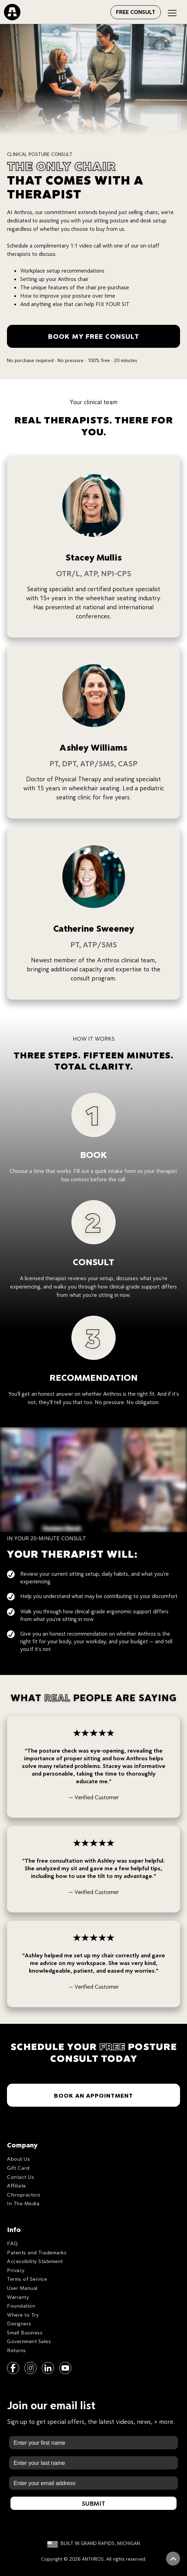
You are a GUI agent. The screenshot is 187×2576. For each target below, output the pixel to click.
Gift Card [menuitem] (18, 2167)
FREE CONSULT (135, 11)
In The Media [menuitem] (23, 2203)
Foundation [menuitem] (21, 2305)
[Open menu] (102, 10)
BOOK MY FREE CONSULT (93, 336)
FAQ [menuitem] (12, 2243)
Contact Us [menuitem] (20, 2177)
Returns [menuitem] (16, 2350)
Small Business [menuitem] (24, 2332)
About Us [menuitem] (18, 2158)
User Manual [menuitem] (22, 2288)
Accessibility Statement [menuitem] (35, 2261)
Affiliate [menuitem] (16, 2185)
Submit (93, 2503)
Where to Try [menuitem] (23, 2314)
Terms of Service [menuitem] (27, 2279)
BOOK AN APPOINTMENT (93, 2095)
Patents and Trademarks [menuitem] (37, 2252)
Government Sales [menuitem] (29, 2341)
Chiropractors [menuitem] (24, 2194)
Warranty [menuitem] (18, 2297)
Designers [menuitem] (19, 2323)
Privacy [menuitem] (16, 2270)
